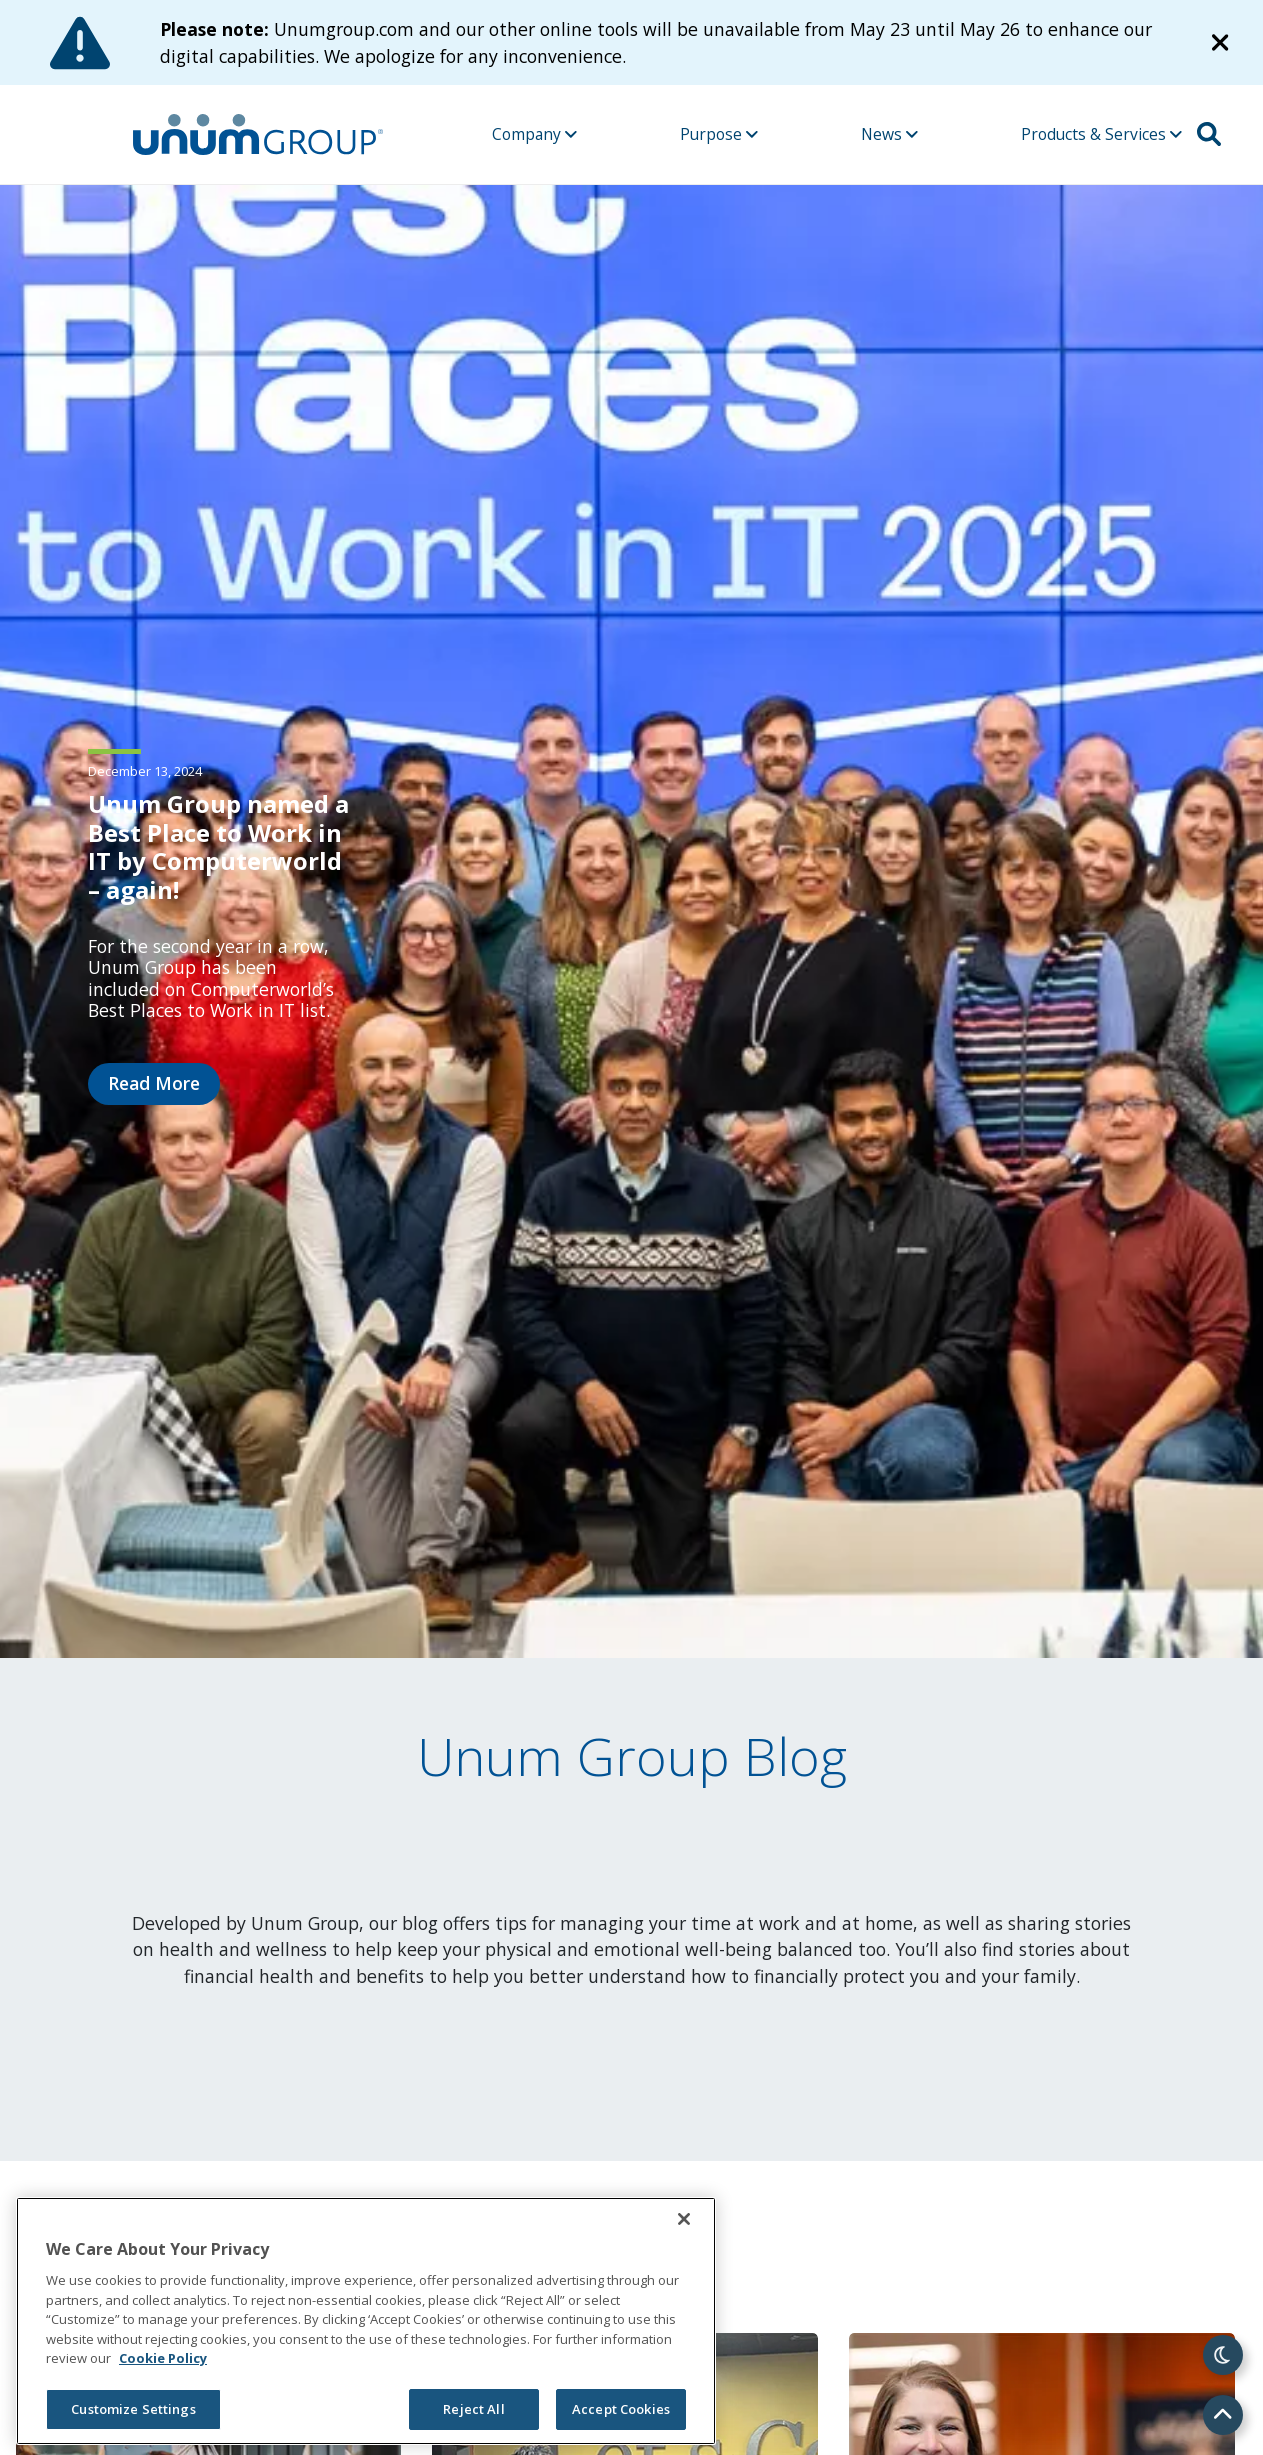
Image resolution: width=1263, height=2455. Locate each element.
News (889, 134)
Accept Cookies (621, 2409)
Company (534, 134)
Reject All (473, 2409)
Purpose (719, 134)
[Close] (684, 2219)
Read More (154, 1083)
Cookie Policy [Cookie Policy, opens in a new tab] (163, 2358)
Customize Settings (133, 2409)
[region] (366, 2321)
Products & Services (1101, 134)
